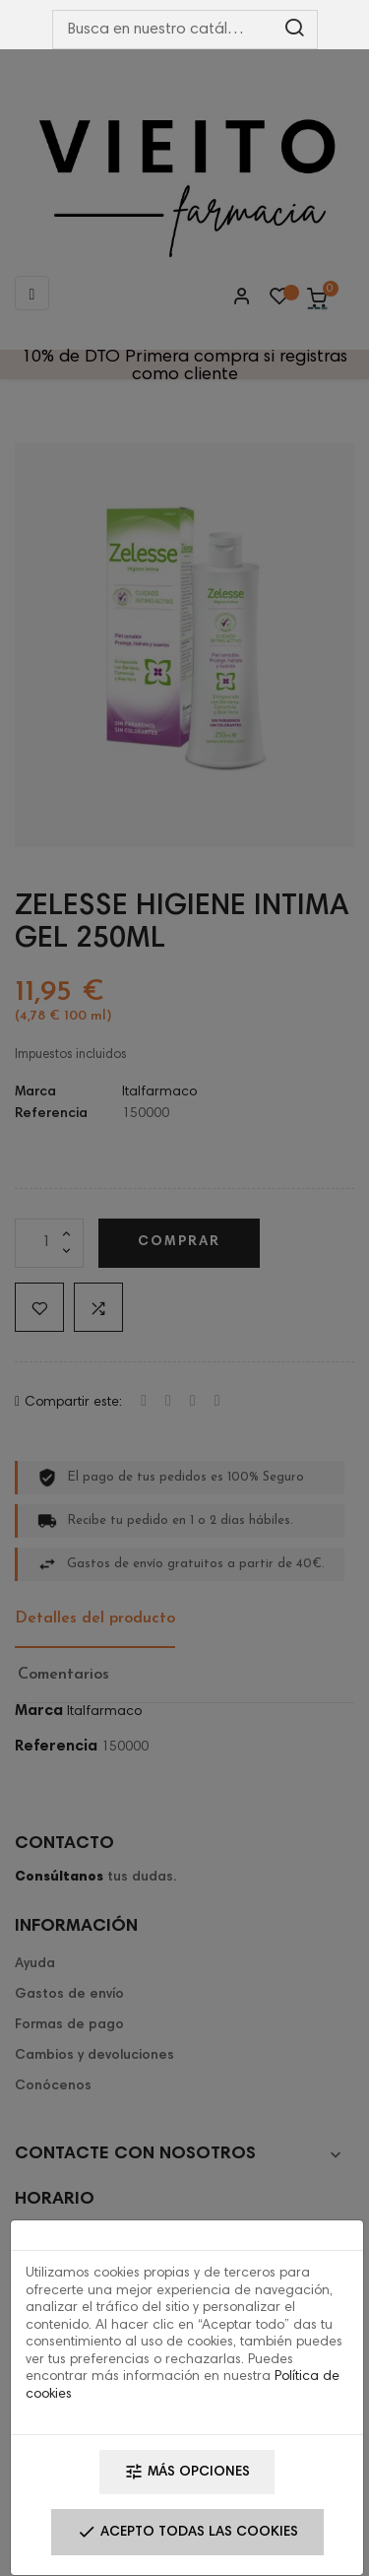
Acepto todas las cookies (187, 2532)
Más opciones (187, 2472)
